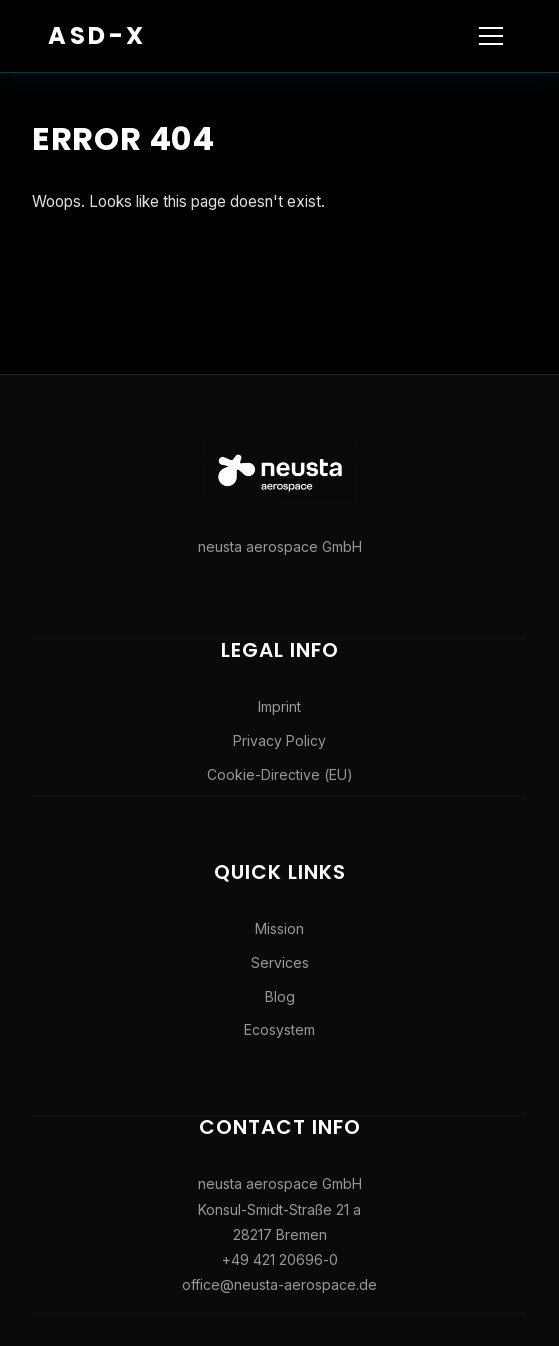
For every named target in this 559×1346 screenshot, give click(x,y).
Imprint (279, 706)
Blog (280, 996)
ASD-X (97, 35)
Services (280, 962)
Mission (279, 928)
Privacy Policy (279, 740)
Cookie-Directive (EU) (280, 774)
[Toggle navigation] (491, 36)
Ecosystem (279, 1029)
